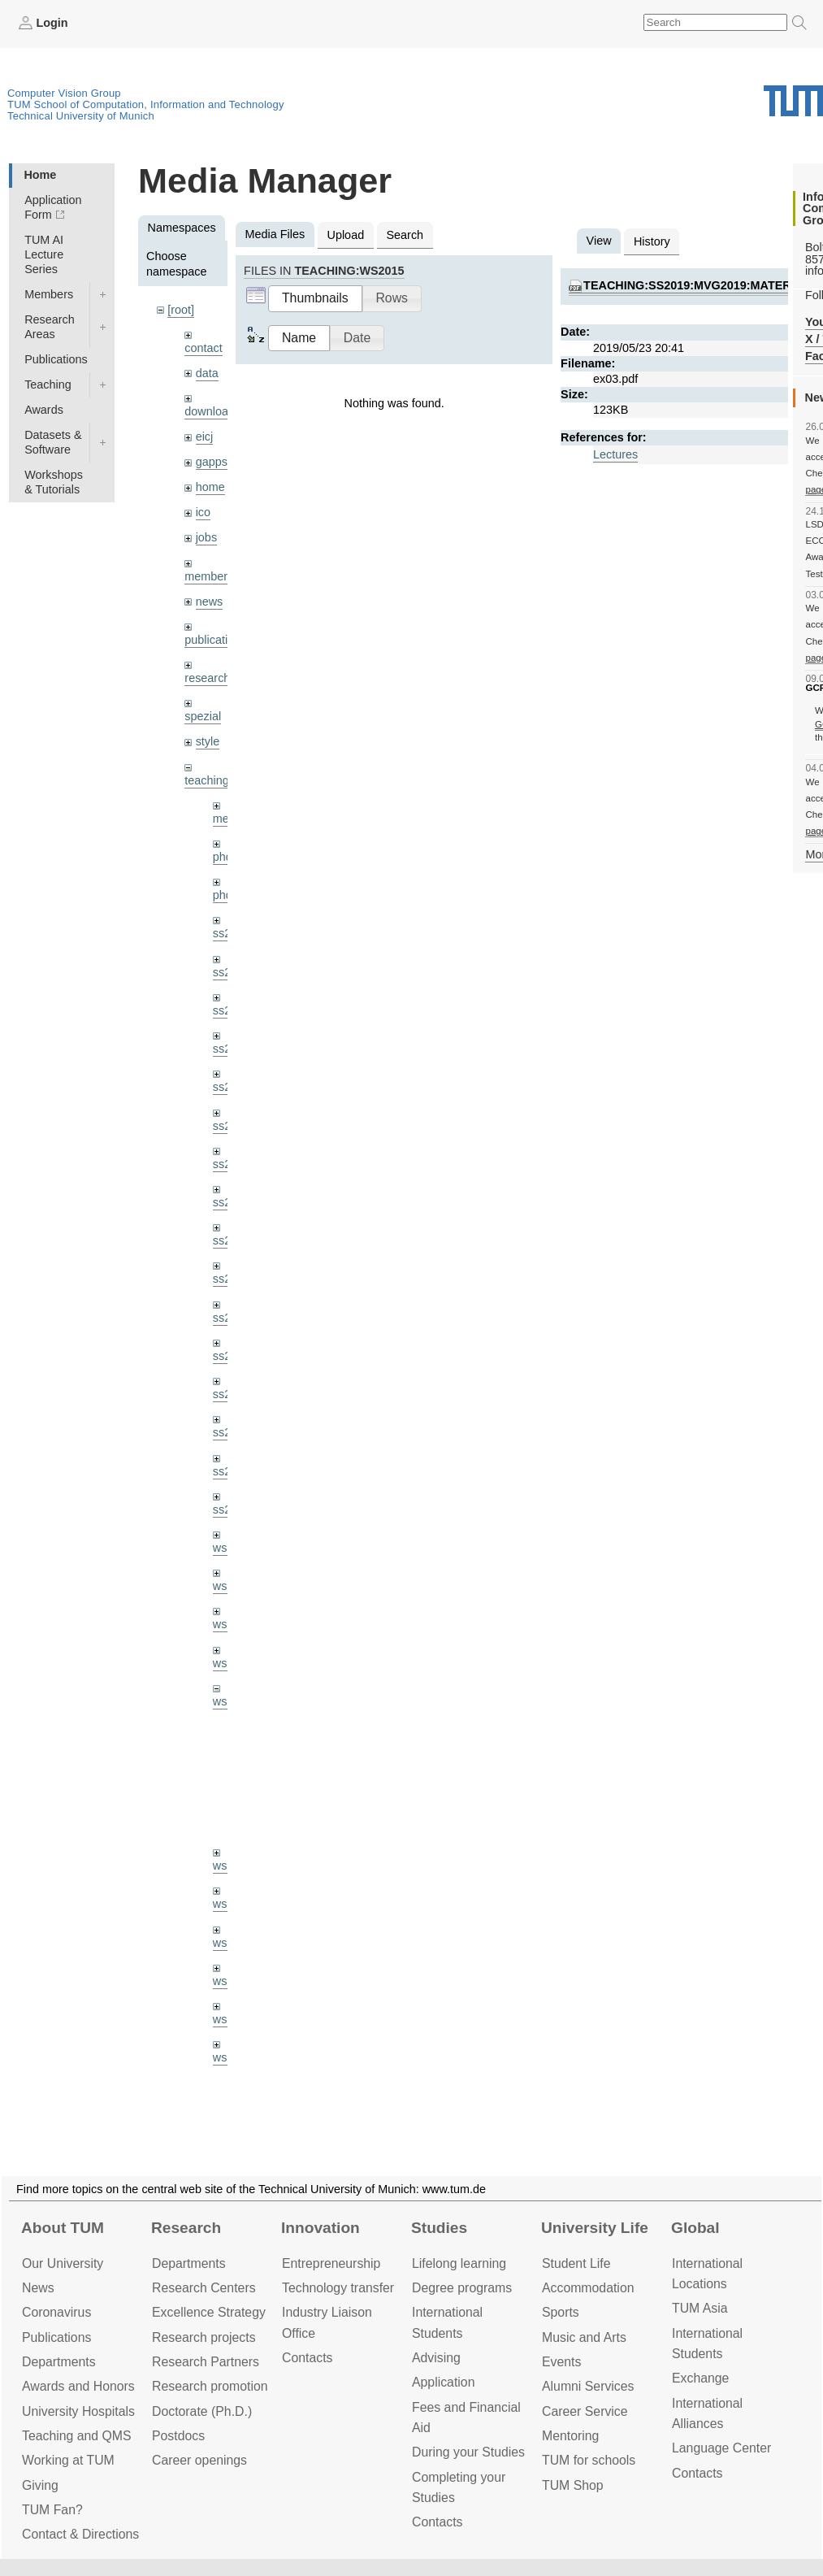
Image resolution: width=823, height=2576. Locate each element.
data (207, 373)
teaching (206, 780)
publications (215, 639)
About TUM (62, 2227)
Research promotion (210, 2386)
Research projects (204, 2337)
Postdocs (178, 2436)
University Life (594, 2227)
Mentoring (570, 2436)
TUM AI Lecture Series (43, 254)
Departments (59, 2362)
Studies (439, 2227)
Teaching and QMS (77, 2436)
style (208, 741)
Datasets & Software (52, 442)
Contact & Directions (80, 2534)
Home (40, 174)
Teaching (47, 384)
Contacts (307, 2358)
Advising (436, 2358)
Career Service (585, 2411)
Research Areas (49, 327)
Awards (43, 409)
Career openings (199, 2460)
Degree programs (462, 2288)
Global (695, 2227)
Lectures (615, 454)
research (207, 677)
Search (404, 234)
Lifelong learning (459, 2263)
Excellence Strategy (209, 2312)
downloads (212, 411)
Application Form (52, 207)
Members (48, 294)
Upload (346, 234)
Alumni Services (588, 2386)
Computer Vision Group (64, 93)
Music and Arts (584, 2337)
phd (222, 856)
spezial (202, 716)
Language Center (721, 2448)
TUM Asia (700, 2308)
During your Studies (468, 2452)
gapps (211, 461)
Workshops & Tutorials (53, 482)
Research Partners (205, 2362)
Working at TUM (68, 2460)
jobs (206, 537)
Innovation (320, 2227)
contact (203, 347)
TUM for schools (588, 2460)
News (38, 2288)
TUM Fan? (52, 2510)
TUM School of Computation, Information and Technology (145, 104)
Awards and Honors (78, 2386)
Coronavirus (56, 2312)
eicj (205, 436)
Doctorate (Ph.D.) (202, 2411)
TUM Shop (573, 2485)
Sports (560, 2312)
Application (443, 2382)
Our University (62, 2263)
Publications (56, 359)
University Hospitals (78, 2411)
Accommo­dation (588, 2288)
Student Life (576, 2263)
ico (203, 512)
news (209, 601)
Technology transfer (338, 2288)
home (210, 486)
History (652, 241)
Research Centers (204, 2288)
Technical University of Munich (80, 116)
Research (186, 2227)
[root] (180, 309)
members (208, 576)
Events (561, 2362)
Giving (40, 2485)
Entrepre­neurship (331, 2263)
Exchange (700, 2378)
